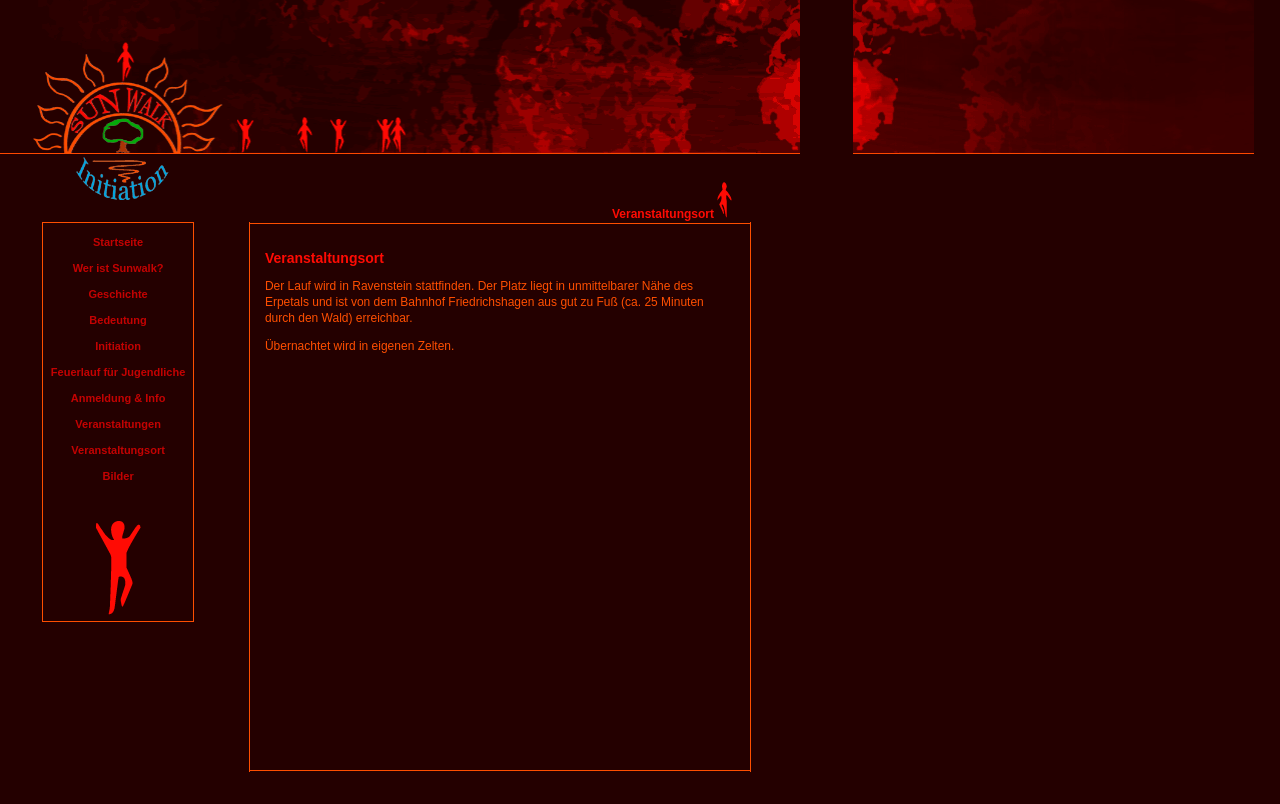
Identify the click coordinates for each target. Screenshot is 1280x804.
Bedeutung (117, 320)
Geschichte (117, 294)
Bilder (117, 476)
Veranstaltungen (118, 424)
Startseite (118, 242)
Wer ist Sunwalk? (118, 268)
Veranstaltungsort (118, 450)
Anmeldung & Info (118, 398)
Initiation (118, 346)
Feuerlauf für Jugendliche (118, 372)
